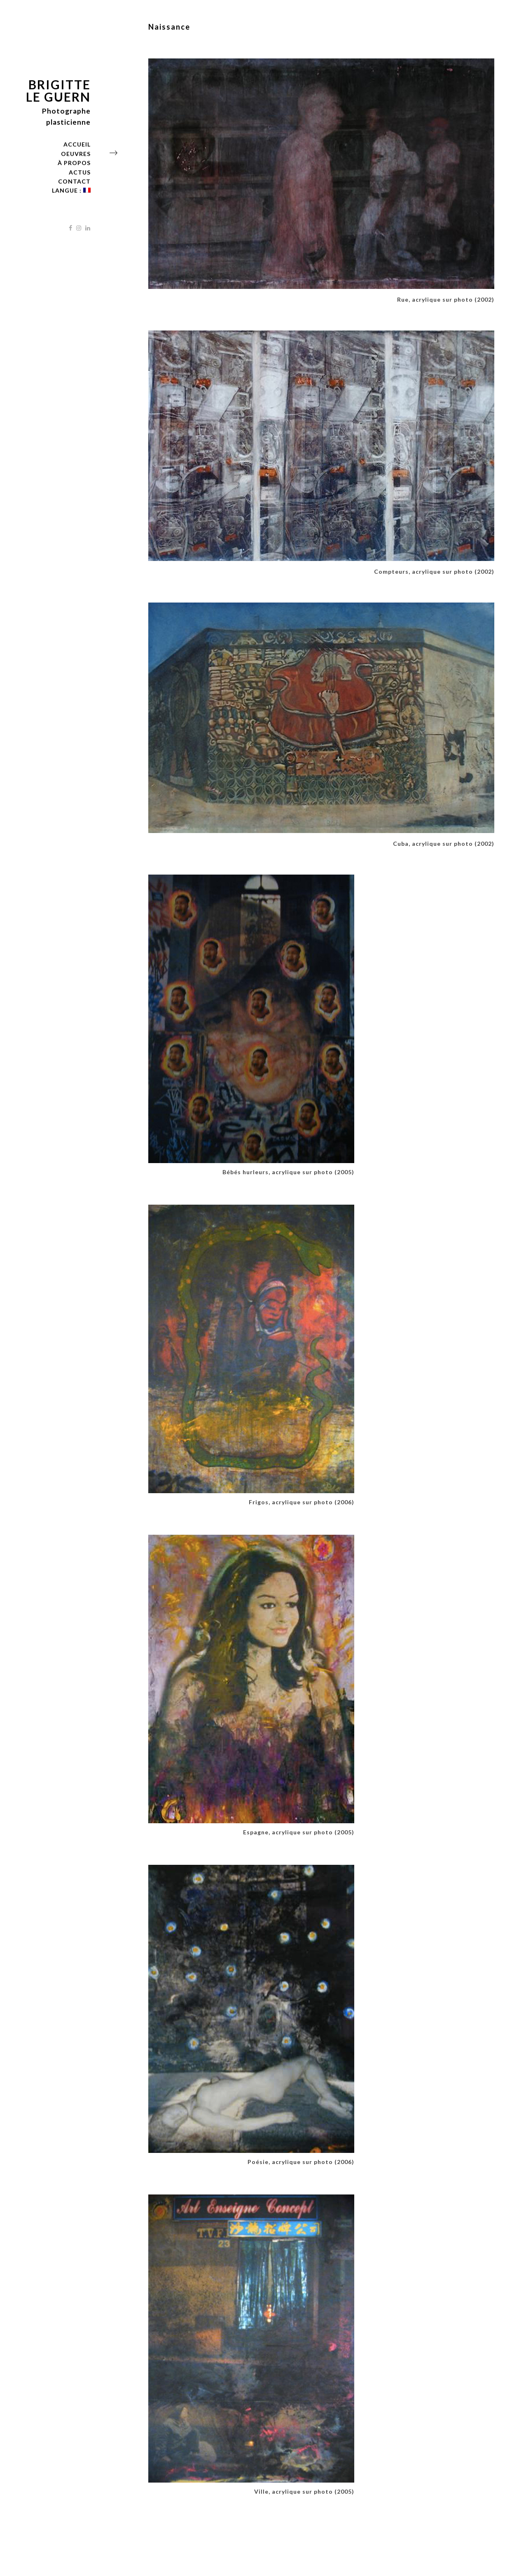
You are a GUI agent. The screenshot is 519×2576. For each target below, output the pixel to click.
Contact (74, 181)
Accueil (77, 144)
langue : (71, 190)
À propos (74, 162)
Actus (80, 172)
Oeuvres (76, 153)
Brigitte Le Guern (58, 90)
